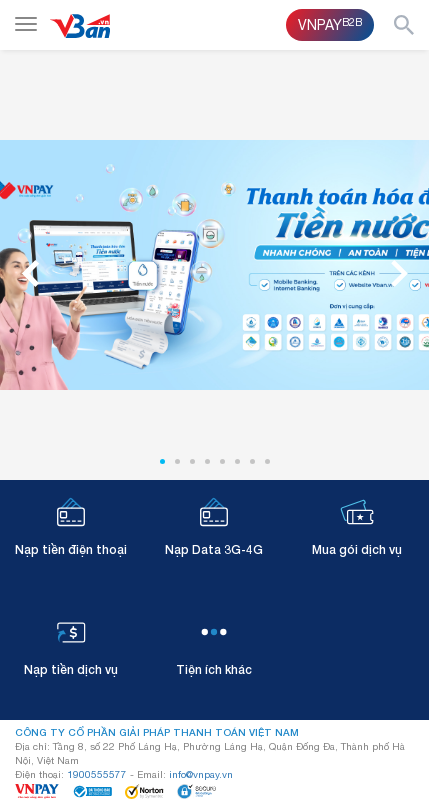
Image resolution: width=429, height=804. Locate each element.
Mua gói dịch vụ (357, 525)
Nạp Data (214, 526)
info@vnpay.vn (201, 774)
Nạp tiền (71, 526)
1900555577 (97, 774)
